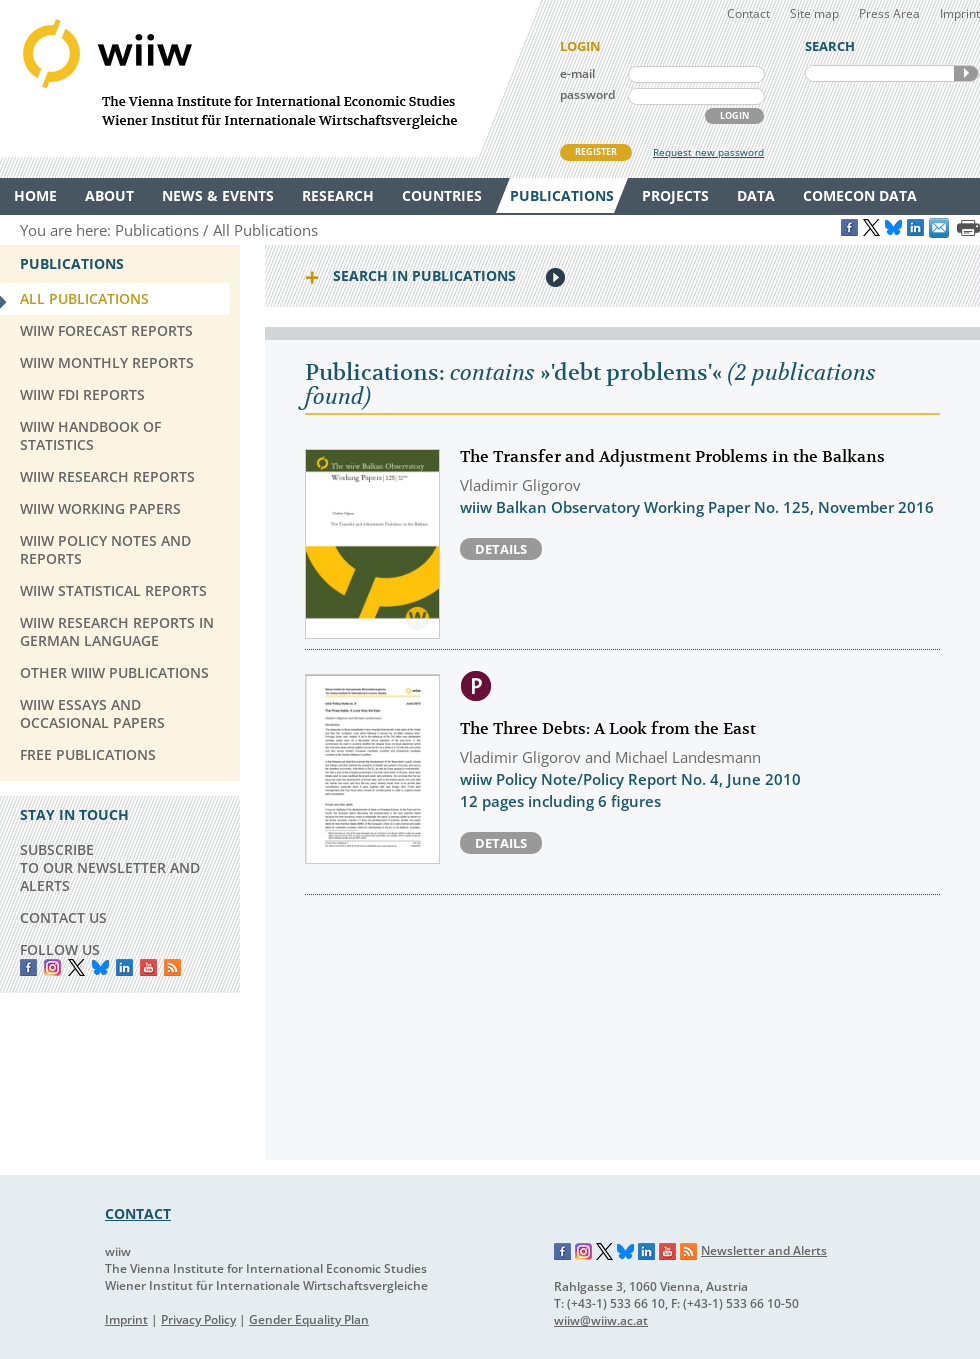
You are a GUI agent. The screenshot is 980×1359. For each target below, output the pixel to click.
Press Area (889, 13)
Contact (748, 13)
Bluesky (100, 967)
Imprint (960, 13)
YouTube (148, 967)
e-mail (577, 73)
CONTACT (138, 1213)
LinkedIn (124, 967)
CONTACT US (63, 917)
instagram (52, 967)
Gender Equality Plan (309, 1319)
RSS (172, 967)
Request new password (708, 152)
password (587, 94)
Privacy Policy (198, 1319)
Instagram (584, 1252)
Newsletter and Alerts (764, 1250)
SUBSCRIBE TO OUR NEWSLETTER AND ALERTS (110, 867)
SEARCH (966, 73)
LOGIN (734, 115)
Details (501, 549)
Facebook (28, 967)
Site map (814, 13)
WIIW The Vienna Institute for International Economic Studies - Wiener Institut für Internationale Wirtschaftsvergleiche (270, 78)
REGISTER (596, 151)
